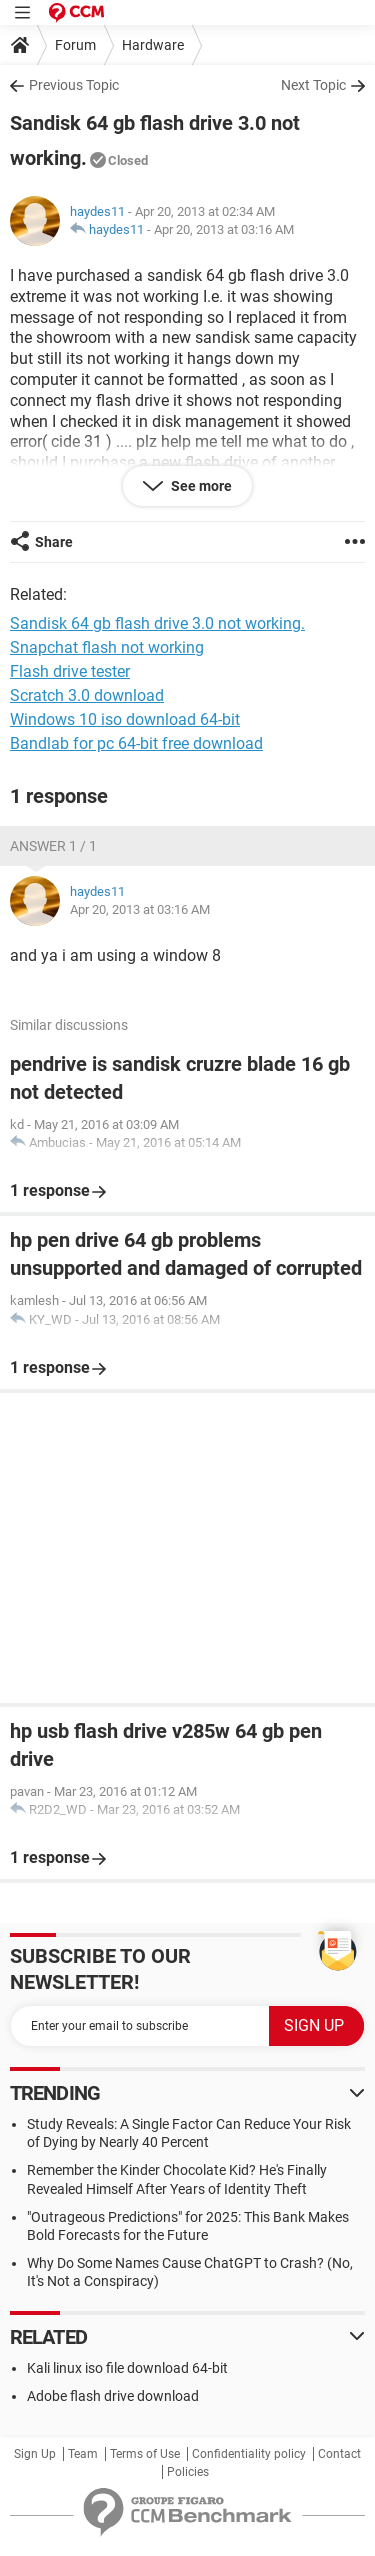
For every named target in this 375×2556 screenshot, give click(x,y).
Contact (339, 2454)
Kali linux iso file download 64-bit (127, 2368)
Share (54, 542)
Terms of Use (145, 2454)
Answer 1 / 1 (53, 846)
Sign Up (35, 2454)
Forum (75, 45)
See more (200, 486)
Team (83, 2454)
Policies (188, 2472)
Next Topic (313, 85)
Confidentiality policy (249, 2454)
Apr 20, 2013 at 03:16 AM (224, 229)
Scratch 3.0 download (87, 695)
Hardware (153, 45)
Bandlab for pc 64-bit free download (136, 743)
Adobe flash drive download (113, 2396)
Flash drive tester (70, 671)
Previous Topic (74, 85)
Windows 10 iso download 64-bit (125, 719)
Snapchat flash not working (107, 647)
